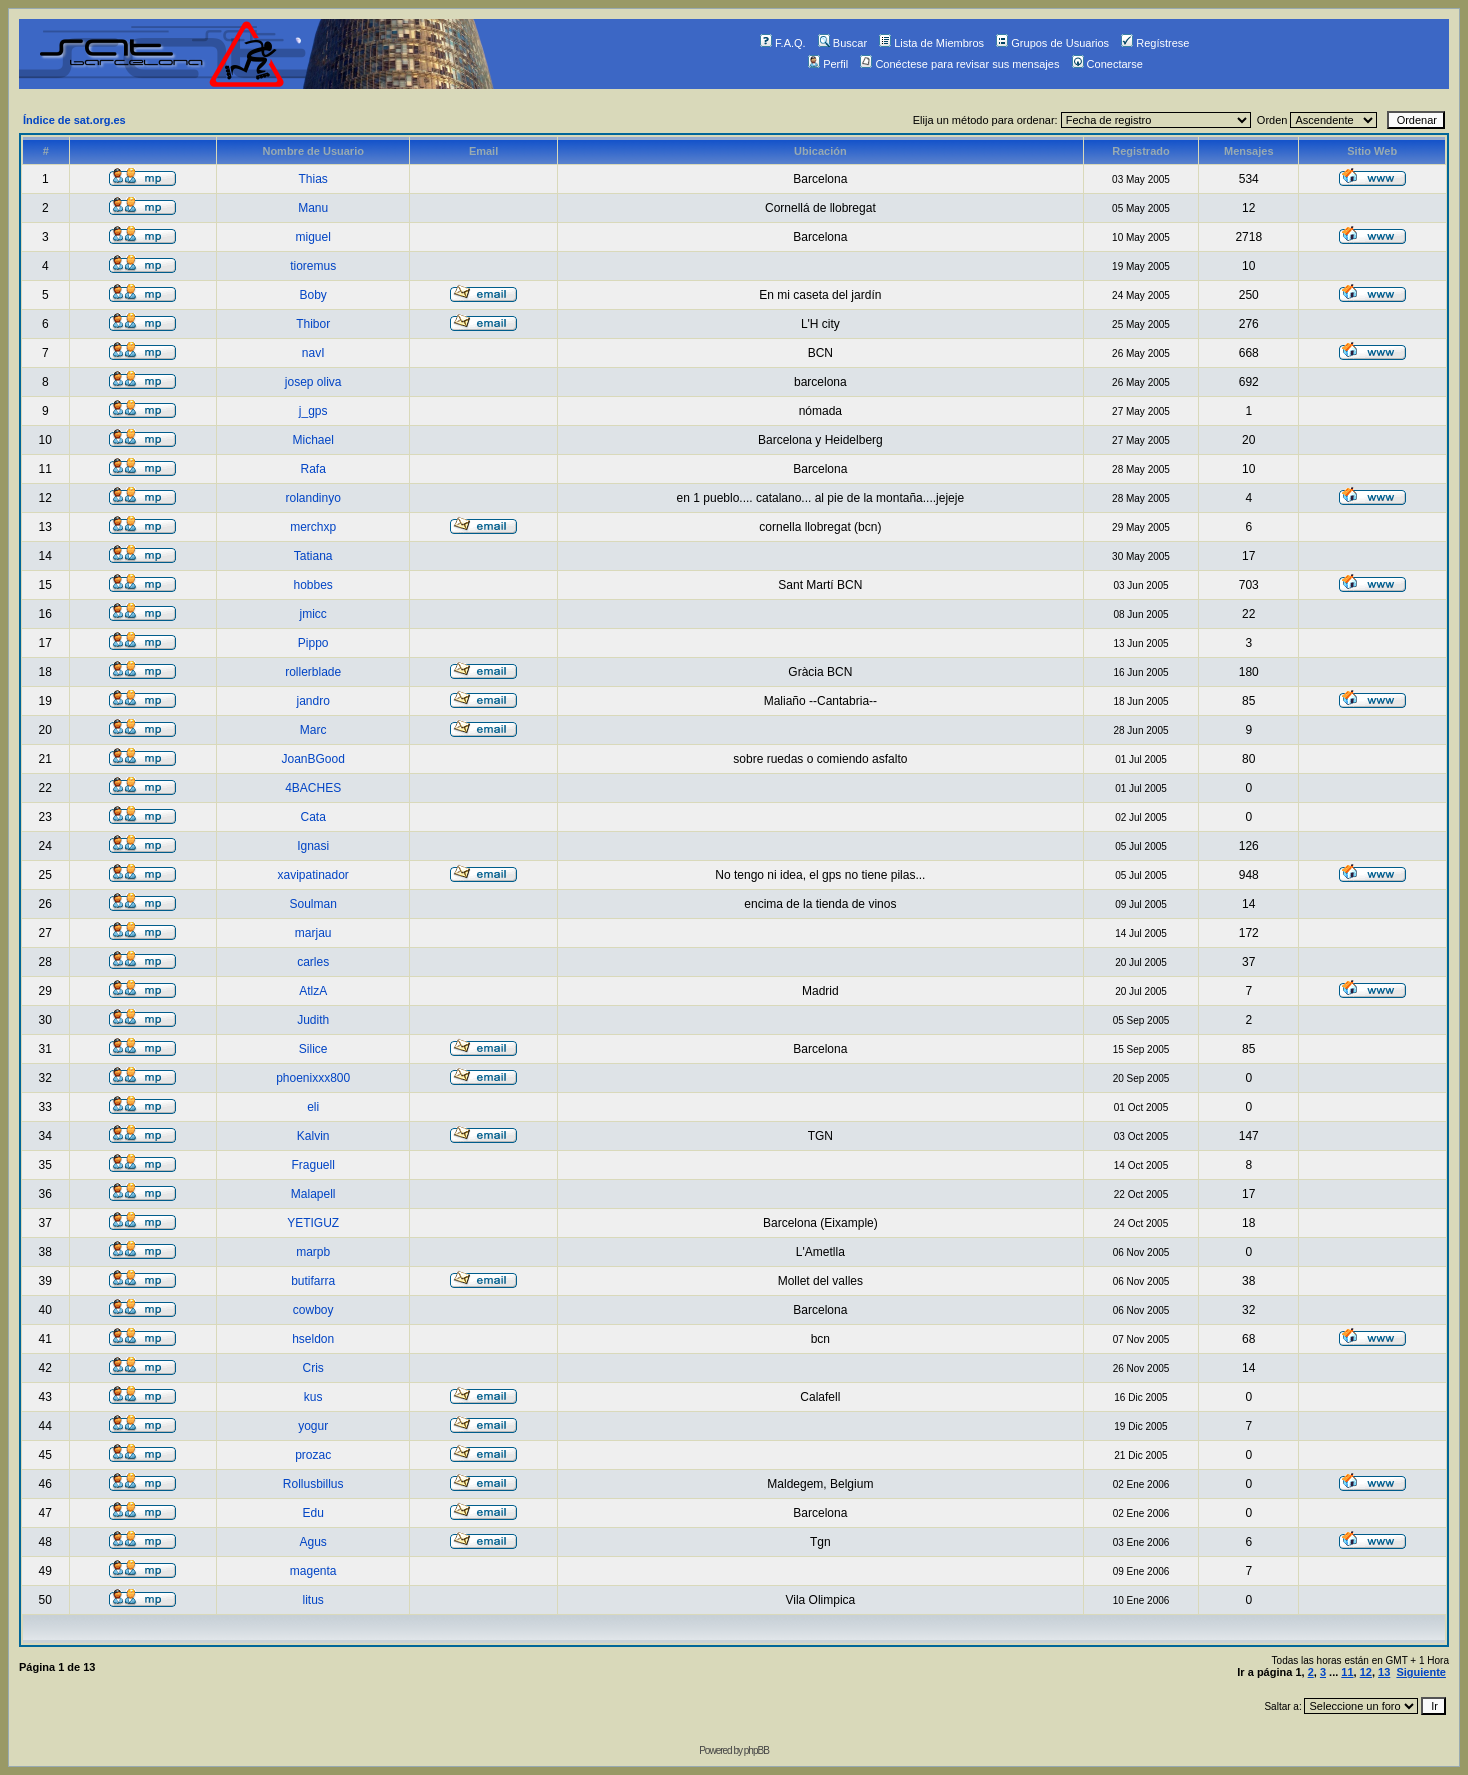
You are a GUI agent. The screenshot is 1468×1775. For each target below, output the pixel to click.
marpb (313, 1252)
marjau (313, 933)
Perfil (828, 64)
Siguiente (1421, 1672)
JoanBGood (312, 759)
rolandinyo (312, 498)
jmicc (313, 614)
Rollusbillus (313, 1484)
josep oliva (313, 382)
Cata (312, 817)
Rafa (312, 469)
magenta (313, 1571)
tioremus (313, 266)
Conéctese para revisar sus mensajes (959, 64)
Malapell (313, 1194)
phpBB (756, 1750)
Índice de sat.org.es (74, 120)
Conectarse (1107, 64)
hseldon (313, 1339)
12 (1366, 1672)
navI (313, 353)
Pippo (313, 643)
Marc (313, 730)
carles (313, 962)
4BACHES (313, 788)
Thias (313, 179)
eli (313, 1107)
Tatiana (313, 556)
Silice (313, 1049)
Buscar (842, 43)
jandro (312, 701)
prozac (313, 1455)
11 (1347, 1672)
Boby (312, 295)
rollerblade (313, 672)
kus (313, 1397)
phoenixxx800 (313, 1078)
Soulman (312, 904)
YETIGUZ (313, 1223)
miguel (312, 237)
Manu (313, 208)
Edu (312, 1513)
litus (313, 1600)
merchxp (313, 527)
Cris (313, 1368)
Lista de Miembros (931, 43)
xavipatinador (312, 875)
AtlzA (313, 991)
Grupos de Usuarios (1052, 43)
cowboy (313, 1310)
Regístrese (1155, 43)
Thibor (313, 324)
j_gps (313, 411)
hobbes (312, 585)
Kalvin (313, 1136)
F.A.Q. (783, 43)
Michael (312, 440)
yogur (313, 1426)
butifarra (313, 1281)
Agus (312, 1542)
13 (1384, 1672)
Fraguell (312, 1165)
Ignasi (313, 846)
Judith (313, 1020)
